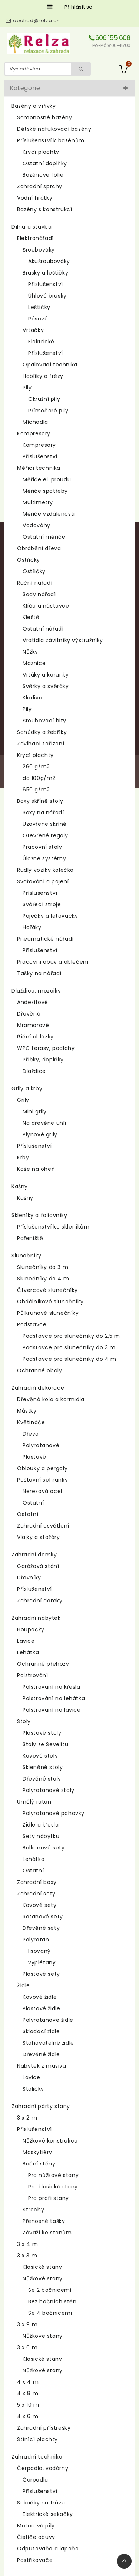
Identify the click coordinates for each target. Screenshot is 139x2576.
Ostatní (33, 1502)
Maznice (34, 663)
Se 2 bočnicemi (49, 2290)
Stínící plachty (37, 2439)
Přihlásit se (78, 6)
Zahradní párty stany (40, 2106)
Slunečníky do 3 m (42, 1267)
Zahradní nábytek (36, 1618)
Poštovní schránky (42, 1479)
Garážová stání (38, 1566)
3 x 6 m (27, 2347)
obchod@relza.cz (36, 20)
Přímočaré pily (48, 410)
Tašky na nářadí (39, 973)
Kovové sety (40, 1905)
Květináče (31, 1422)
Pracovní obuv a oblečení (52, 961)
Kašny (19, 1186)
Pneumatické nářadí (45, 939)
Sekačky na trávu (41, 2502)
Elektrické (41, 341)
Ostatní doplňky (45, 163)
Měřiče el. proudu (47, 479)
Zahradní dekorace (37, 1388)
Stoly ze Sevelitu (45, 1744)
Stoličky (33, 2089)
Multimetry (38, 502)
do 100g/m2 (39, 778)
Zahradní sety (36, 1893)
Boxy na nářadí (43, 812)
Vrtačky (33, 330)
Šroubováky (39, 249)
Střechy (33, 2209)
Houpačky (30, 1629)
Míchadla (35, 422)
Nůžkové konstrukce (50, 2140)
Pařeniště (30, 1238)
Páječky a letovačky (50, 916)
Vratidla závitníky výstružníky (63, 640)
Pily (27, 387)
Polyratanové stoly (49, 1790)
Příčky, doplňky (43, 1059)
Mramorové (33, 1025)
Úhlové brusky (47, 295)
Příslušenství (45, 284)
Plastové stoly (42, 1732)
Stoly (24, 1721)
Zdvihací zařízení (40, 743)
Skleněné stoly (43, 1767)
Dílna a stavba (31, 226)
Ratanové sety (43, 1916)
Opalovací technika (50, 364)
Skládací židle (41, 2031)
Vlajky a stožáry (38, 1537)
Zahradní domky (34, 1554)
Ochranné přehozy (43, 1664)
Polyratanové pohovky (54, 1813)
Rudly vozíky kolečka (45, 870)
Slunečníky (26, 1255)
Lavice (26, 1641)
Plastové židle (41, 2008)
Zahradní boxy (37, 1882)
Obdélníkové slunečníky (50, 1301)
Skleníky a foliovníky (39, 1215)
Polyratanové (41, 1445)
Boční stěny (39, 2163)
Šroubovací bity (44, 720)
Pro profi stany (48, 2198)
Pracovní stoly (42, 847)
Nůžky (30, 651)
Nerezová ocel (42, 1491)
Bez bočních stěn (52, 2301)
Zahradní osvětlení (43, 1525)
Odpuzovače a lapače (48, 2548)
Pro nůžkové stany (53, 2175)
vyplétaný (42, 1962)
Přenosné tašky (44, 2221)
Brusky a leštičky (45, 272)
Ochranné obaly (39, 1370)
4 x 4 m (28, 2382)
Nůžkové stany (43, 2278)
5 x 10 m (28, 2405)
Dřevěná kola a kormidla (51, 1399)
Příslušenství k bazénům (51, 140)
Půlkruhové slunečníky (48, 1313)
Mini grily (35, 1111)
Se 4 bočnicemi (50, 2313)
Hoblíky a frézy (43, 376)
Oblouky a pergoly (42, 1468)
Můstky (27, 1411)
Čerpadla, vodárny (42, 2468)
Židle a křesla (41, 1824)
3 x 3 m (27, 2255)
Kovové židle (40, 1997)
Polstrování (32, 1675)
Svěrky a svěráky (46, 686)
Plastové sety (41, 1974)
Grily (23, 1100)
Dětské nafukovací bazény (54, 129)
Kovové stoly (40, 1755)
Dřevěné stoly (42, 1778)
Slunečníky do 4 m (43, 1278)
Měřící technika (38, 468)
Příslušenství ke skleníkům (53, 1226)
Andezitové (32, 1002)
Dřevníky (29, 1577)
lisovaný (39, 1951)
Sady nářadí (39, 594)
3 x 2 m (27, 2117)
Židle (23, 1985)
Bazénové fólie (43, 175)
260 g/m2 (36, 766)
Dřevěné (28, 1013)
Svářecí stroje (42, 904)
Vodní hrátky (34, 198)
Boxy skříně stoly (40, 801)
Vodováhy (36, 525)
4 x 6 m (27, 2416)
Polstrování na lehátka (54, 1698)
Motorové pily (36, 2525)
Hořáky (32, 927)
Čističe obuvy (36, 2537)
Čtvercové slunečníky (47, 1290)
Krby (23, 1157)
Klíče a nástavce (46, 605)
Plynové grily (40, 1134)
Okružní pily (44, 399)
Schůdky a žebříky (42, 732)
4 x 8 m (27, 2393)
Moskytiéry (37, 2152)
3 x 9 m (27, 2324)
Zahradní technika (36, 2456)
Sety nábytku (41, 1836)
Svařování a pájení (43, 881)
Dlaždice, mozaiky (36, 990)
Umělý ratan (34, 1801)
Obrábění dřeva (39, 548)
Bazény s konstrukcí (44, 209)
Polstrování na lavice (52, 1710)
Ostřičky (28, 560)
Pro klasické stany (53, 2186)
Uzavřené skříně (45, 824)
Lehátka (28, 1652)
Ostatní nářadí (43, 628)
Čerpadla (35, 2479)
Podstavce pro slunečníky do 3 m (69, 1347)
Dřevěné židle (41, 2054)
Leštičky (39, 307)
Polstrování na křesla (51, 1687)
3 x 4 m (27, 2244)
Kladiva (32, 697)
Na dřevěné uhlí (44, 1123)
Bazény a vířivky (33, 106)
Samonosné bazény (44, 117)
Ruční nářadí (34, 582)
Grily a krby (26, 1088)
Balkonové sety (43, 1847)
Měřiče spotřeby (45, 491)
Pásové (38, 318)
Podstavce (31, 1324)
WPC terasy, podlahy (46, 1048)
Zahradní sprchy (39, 186)
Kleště (31, 617)
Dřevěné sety (41, 1928)
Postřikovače (35, 2560)
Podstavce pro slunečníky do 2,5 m (71, 1336)
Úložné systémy (44, 858)
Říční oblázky (35, 1036)
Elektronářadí (35, 238)
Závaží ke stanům (47, 2232)
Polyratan (36, 1939)
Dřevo (31, 1433)
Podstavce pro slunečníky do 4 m (69, 1359)
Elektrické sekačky (48, 2514)
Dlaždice (34, 1071)
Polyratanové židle (48, 2020)
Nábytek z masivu (41, 2066)
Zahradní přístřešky (43, 2428)
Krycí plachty (41, 152)
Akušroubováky (49, 261)
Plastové (34, 1456)
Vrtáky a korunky (46, 674)
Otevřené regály (45, 835)
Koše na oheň (36, 1169)
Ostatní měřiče (44, 537)
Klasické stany (42, 2267)
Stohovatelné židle (48, 2043)
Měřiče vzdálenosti (49, 514)
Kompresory (33, 433)
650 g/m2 (36, 789)
